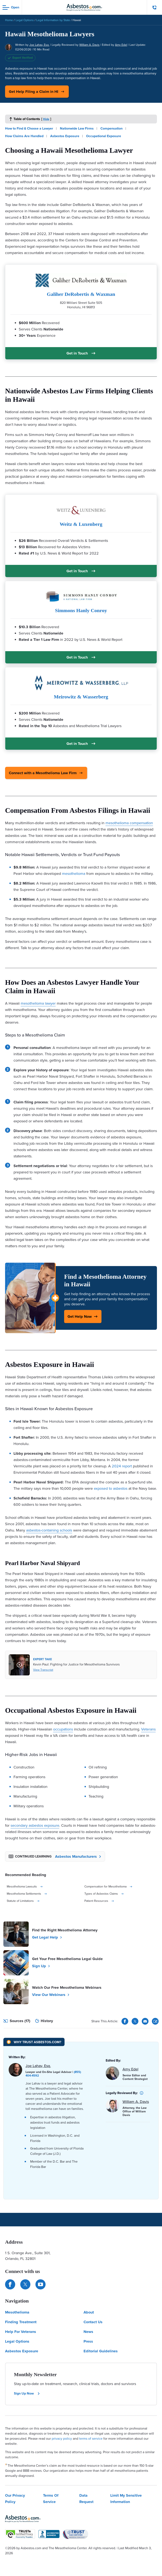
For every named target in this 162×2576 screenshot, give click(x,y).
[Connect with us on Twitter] (25, 2284)
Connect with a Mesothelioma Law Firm (46, 773)
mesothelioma (73, 873)
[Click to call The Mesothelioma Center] (154, 7)
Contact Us (93, 2322)
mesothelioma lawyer (38, 1003)
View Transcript (43, 1670)
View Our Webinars (51, 1994)
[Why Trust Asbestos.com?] (34, 2042)
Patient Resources (99, 1901)
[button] (141, 2093)
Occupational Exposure (103, 136)
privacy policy (62, 2438)
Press (88, 2341)
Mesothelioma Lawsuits (25, 1886)
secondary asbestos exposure (35, 1825)
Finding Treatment (20, 2322)
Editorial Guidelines (101, 2351)
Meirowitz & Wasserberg (81, 696)
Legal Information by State (53, 20)
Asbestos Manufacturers (78, 1857)
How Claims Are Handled (24, 136)
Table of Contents (29, 118)
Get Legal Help (47, 1937)
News (88, 2331)
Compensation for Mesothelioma (108, 1886)
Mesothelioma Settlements (27, 1893)
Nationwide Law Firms (77, 128)
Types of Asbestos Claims (104, 1893)
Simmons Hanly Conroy (81, 610)
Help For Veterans (20, 2331)
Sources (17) (16, 2021)
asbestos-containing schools (49, 1530)
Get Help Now (83, 1316)
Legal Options (25, 20)
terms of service (91, 2438)
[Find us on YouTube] (40, 2284)
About (89, 2312)
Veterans (148, 1729)
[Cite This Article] (155, 2021)
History (44, 2021)
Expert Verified (20, 57)
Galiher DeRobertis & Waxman (81, 294)
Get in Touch (81, 353)
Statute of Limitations (23, 1901)
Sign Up (41, 1966)
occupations (63, 1729)
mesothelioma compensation (129, 823)
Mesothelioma (17, 2312)
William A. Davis (89, 45)
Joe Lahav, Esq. (39, 45)
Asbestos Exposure (64, 136)
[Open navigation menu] (11, 7)
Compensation (111, 128)
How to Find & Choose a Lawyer (29, 128)
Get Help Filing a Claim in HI (37, 91)
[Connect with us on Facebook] (10, 2284)
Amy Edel (121, 45)
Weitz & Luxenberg (81, 524)
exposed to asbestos (110, 1488)
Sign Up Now (27, 2393)
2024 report (122, 1466)
